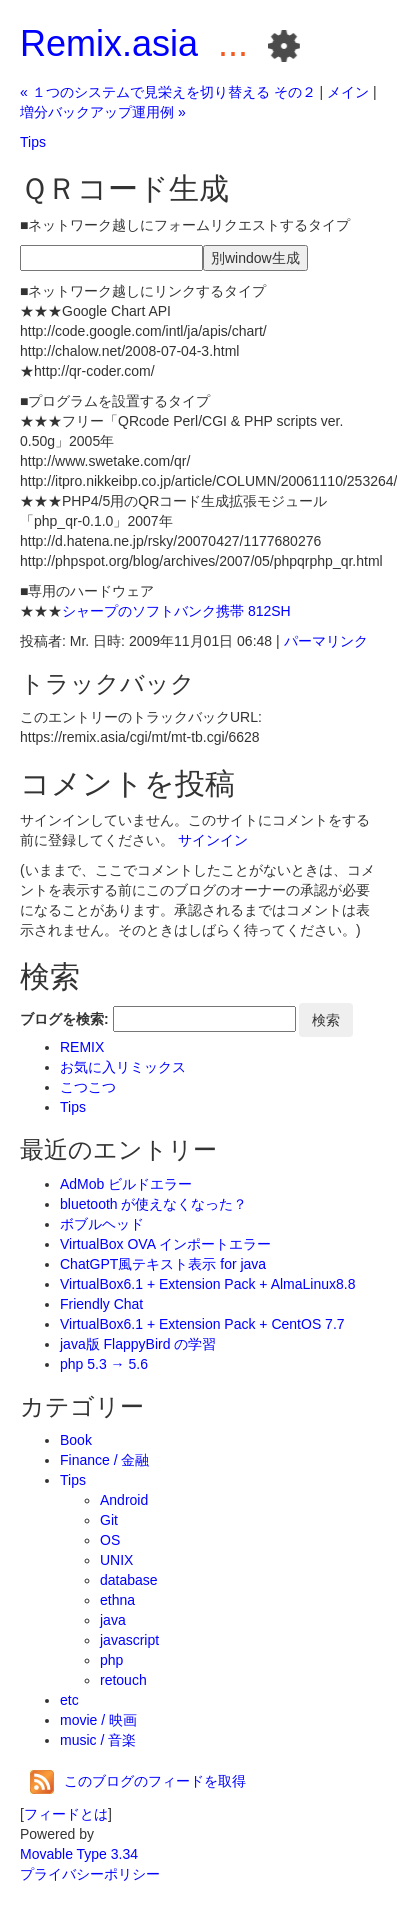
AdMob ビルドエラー (126, 1184)
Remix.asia (109, 43)
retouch (123, 1680)
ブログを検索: (64, 1019)
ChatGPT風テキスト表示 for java (163, 1264)
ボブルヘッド (102, 1224)
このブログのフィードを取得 (138, 1781)
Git (109, 1520)
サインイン (213, 840)
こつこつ (88, 1087)
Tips (33, 142)
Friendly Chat (101, 1304)
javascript (129, 1640)
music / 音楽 (98, 1740)
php (111, 1660)
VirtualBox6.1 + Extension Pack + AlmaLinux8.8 (207, 1284)
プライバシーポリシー (90, 1874)
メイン (348, 92)
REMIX (82, 1047)
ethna (117, 1600)
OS (110, 1540)
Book (76, 1440)
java (113, 1620)
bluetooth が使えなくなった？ (154, 1204)
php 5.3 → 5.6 (104, 1364)
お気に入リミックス (123, 1067)
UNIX (116, 1560)
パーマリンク (326, 641)
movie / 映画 (98, 1720)
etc (69, 1700)
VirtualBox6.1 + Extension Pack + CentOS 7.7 (202, 1324)
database (129, 1580)
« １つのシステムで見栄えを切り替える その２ (168, 92)
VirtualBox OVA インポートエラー (165, 1244)
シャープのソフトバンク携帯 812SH (176, 611)
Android (124, 1500)
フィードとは (66, 1814)
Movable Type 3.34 (79, 1854)
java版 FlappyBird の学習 (138, 1344)
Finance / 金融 (104, 1460)
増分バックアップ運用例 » (103, 112)
